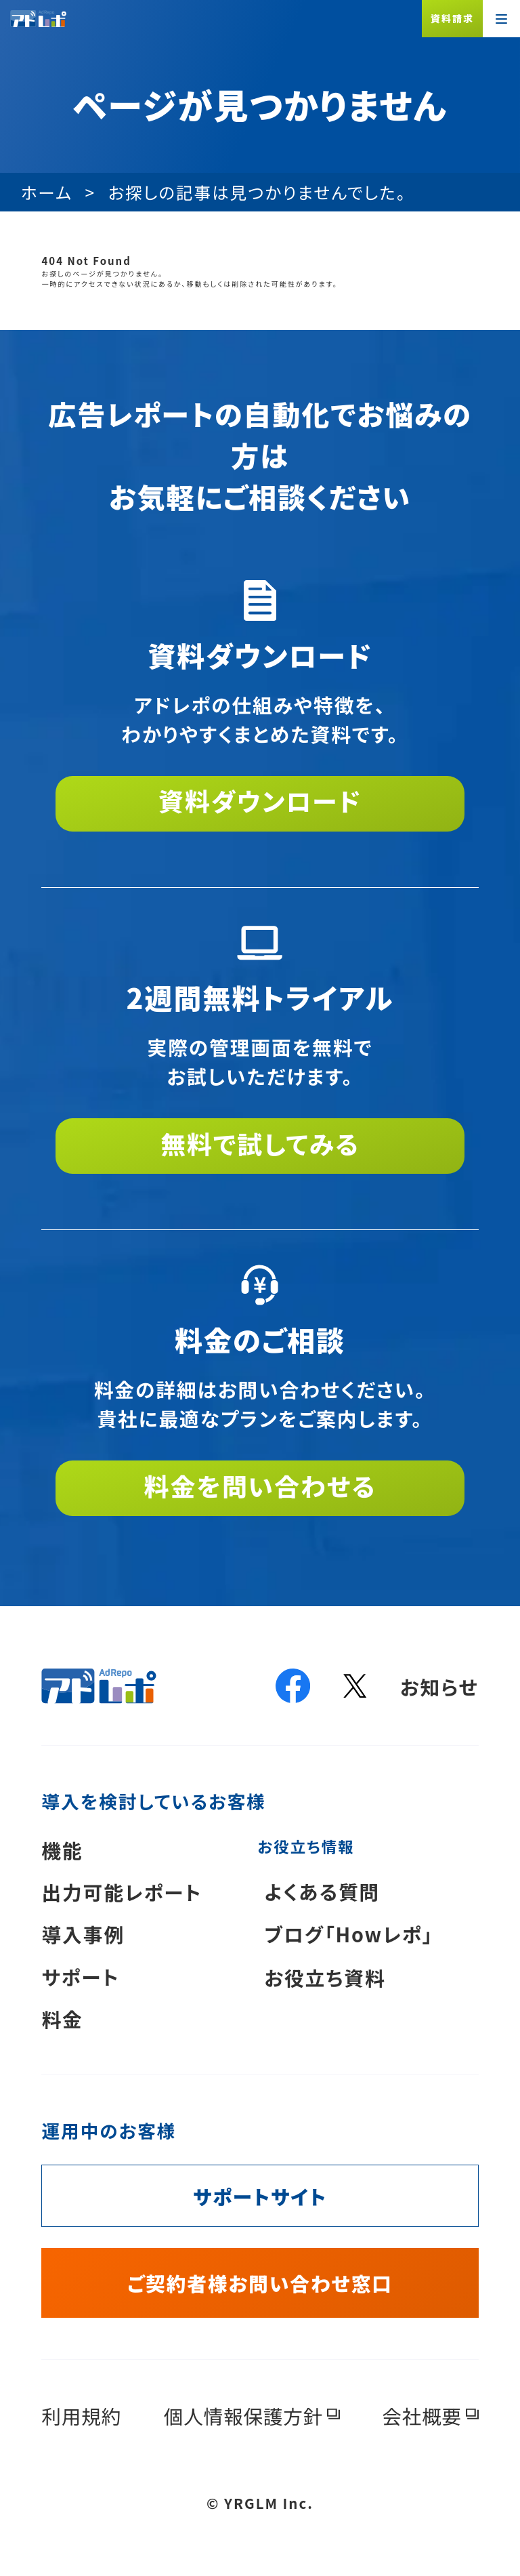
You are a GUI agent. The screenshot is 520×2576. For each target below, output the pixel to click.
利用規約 (81, 2416)
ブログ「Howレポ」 (348, 1934)
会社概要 (422, 2416)
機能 (62, 1850)
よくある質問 (322, 1891)
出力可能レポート (121, 1892)
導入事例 (83, 1934)
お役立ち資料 (324, 1977)
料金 (62, 2018)
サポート (80, 1976)
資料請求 (452, 18)
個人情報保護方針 (243, 2416)
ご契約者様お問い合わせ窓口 (260, 2283)
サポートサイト (260, 2196)
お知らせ (439, 1686)
